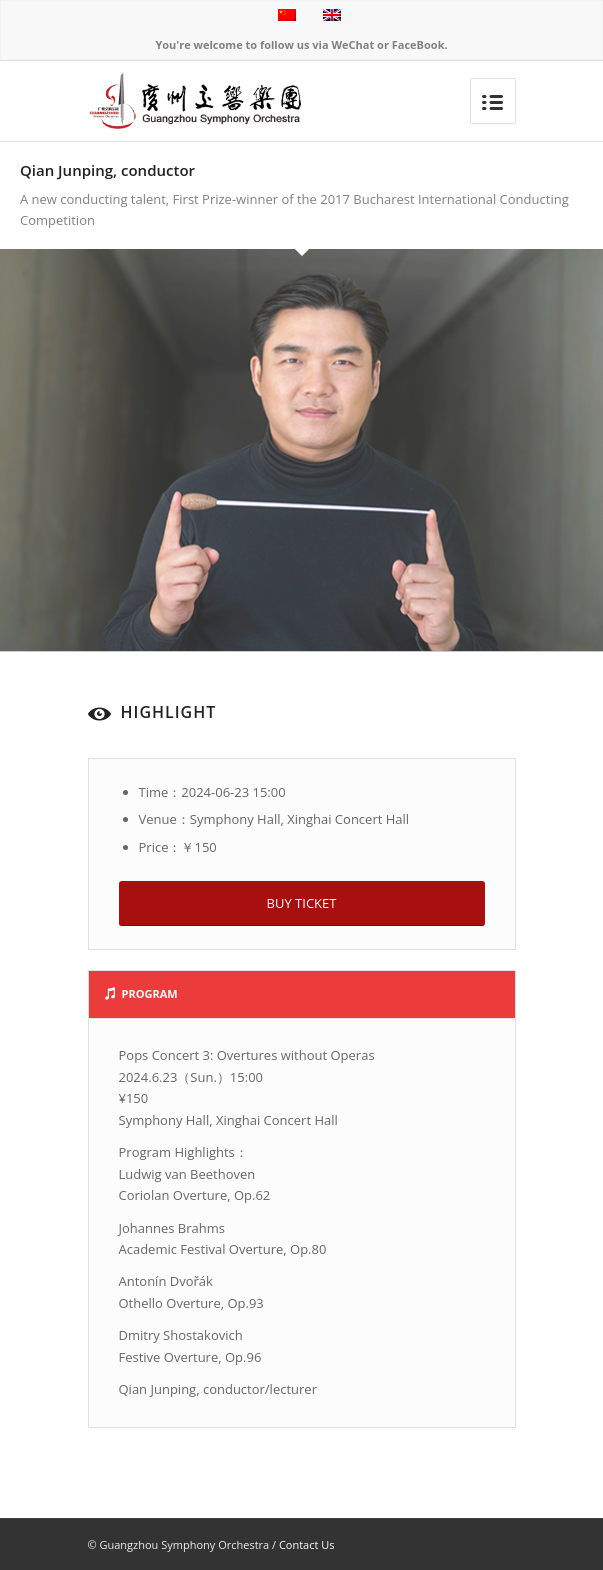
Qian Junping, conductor (107, 170)
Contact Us (307, 1544)
